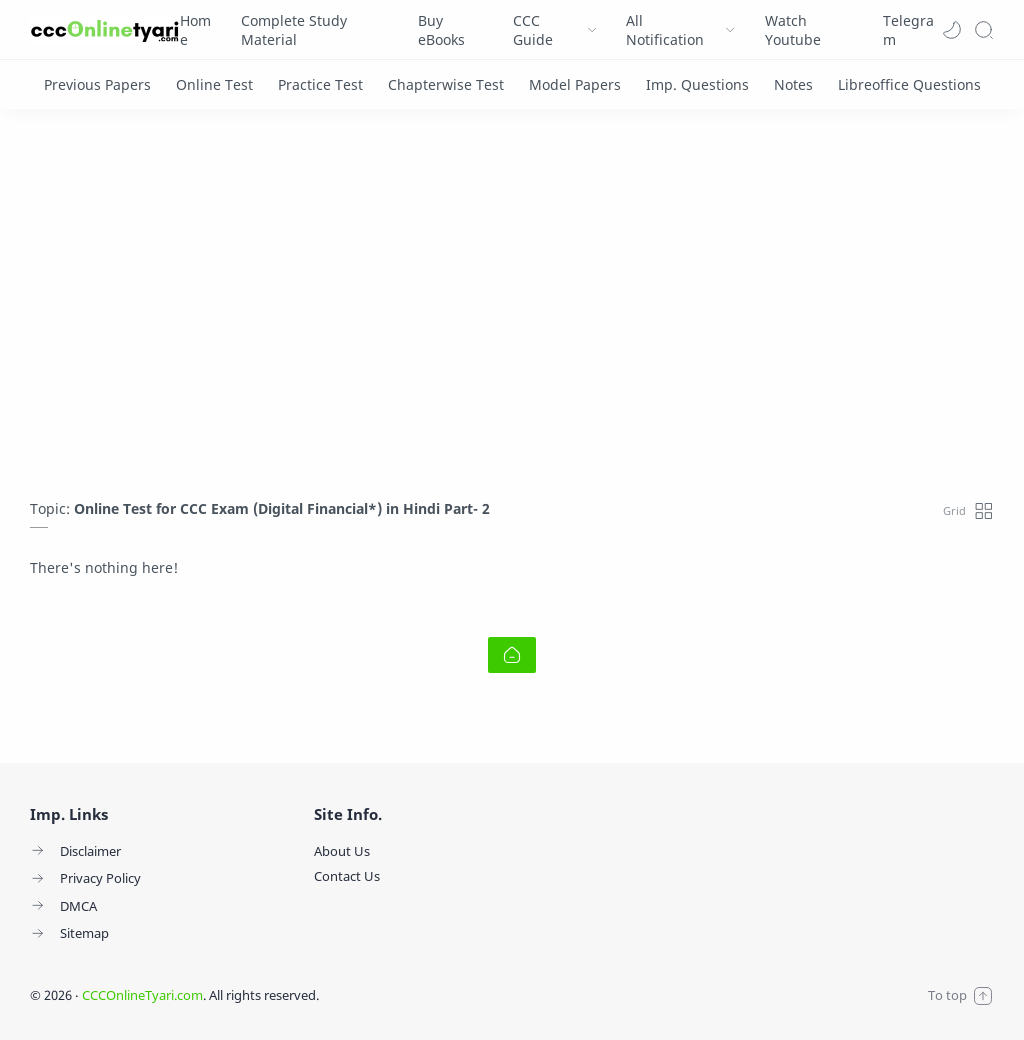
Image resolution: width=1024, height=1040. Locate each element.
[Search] (984, 30)
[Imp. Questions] (697, 84)
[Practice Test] (320, 84)
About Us (342, 851)
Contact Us (347, 876)
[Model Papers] (575, 84)
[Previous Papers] (97, 84)
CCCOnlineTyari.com (142, 995)
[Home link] (512, 655)
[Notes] (793, 84)
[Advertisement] (512, 309)
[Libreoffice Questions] (909, 84)
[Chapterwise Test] (446, 84)
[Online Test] (214, 84)
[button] (952, 30)
